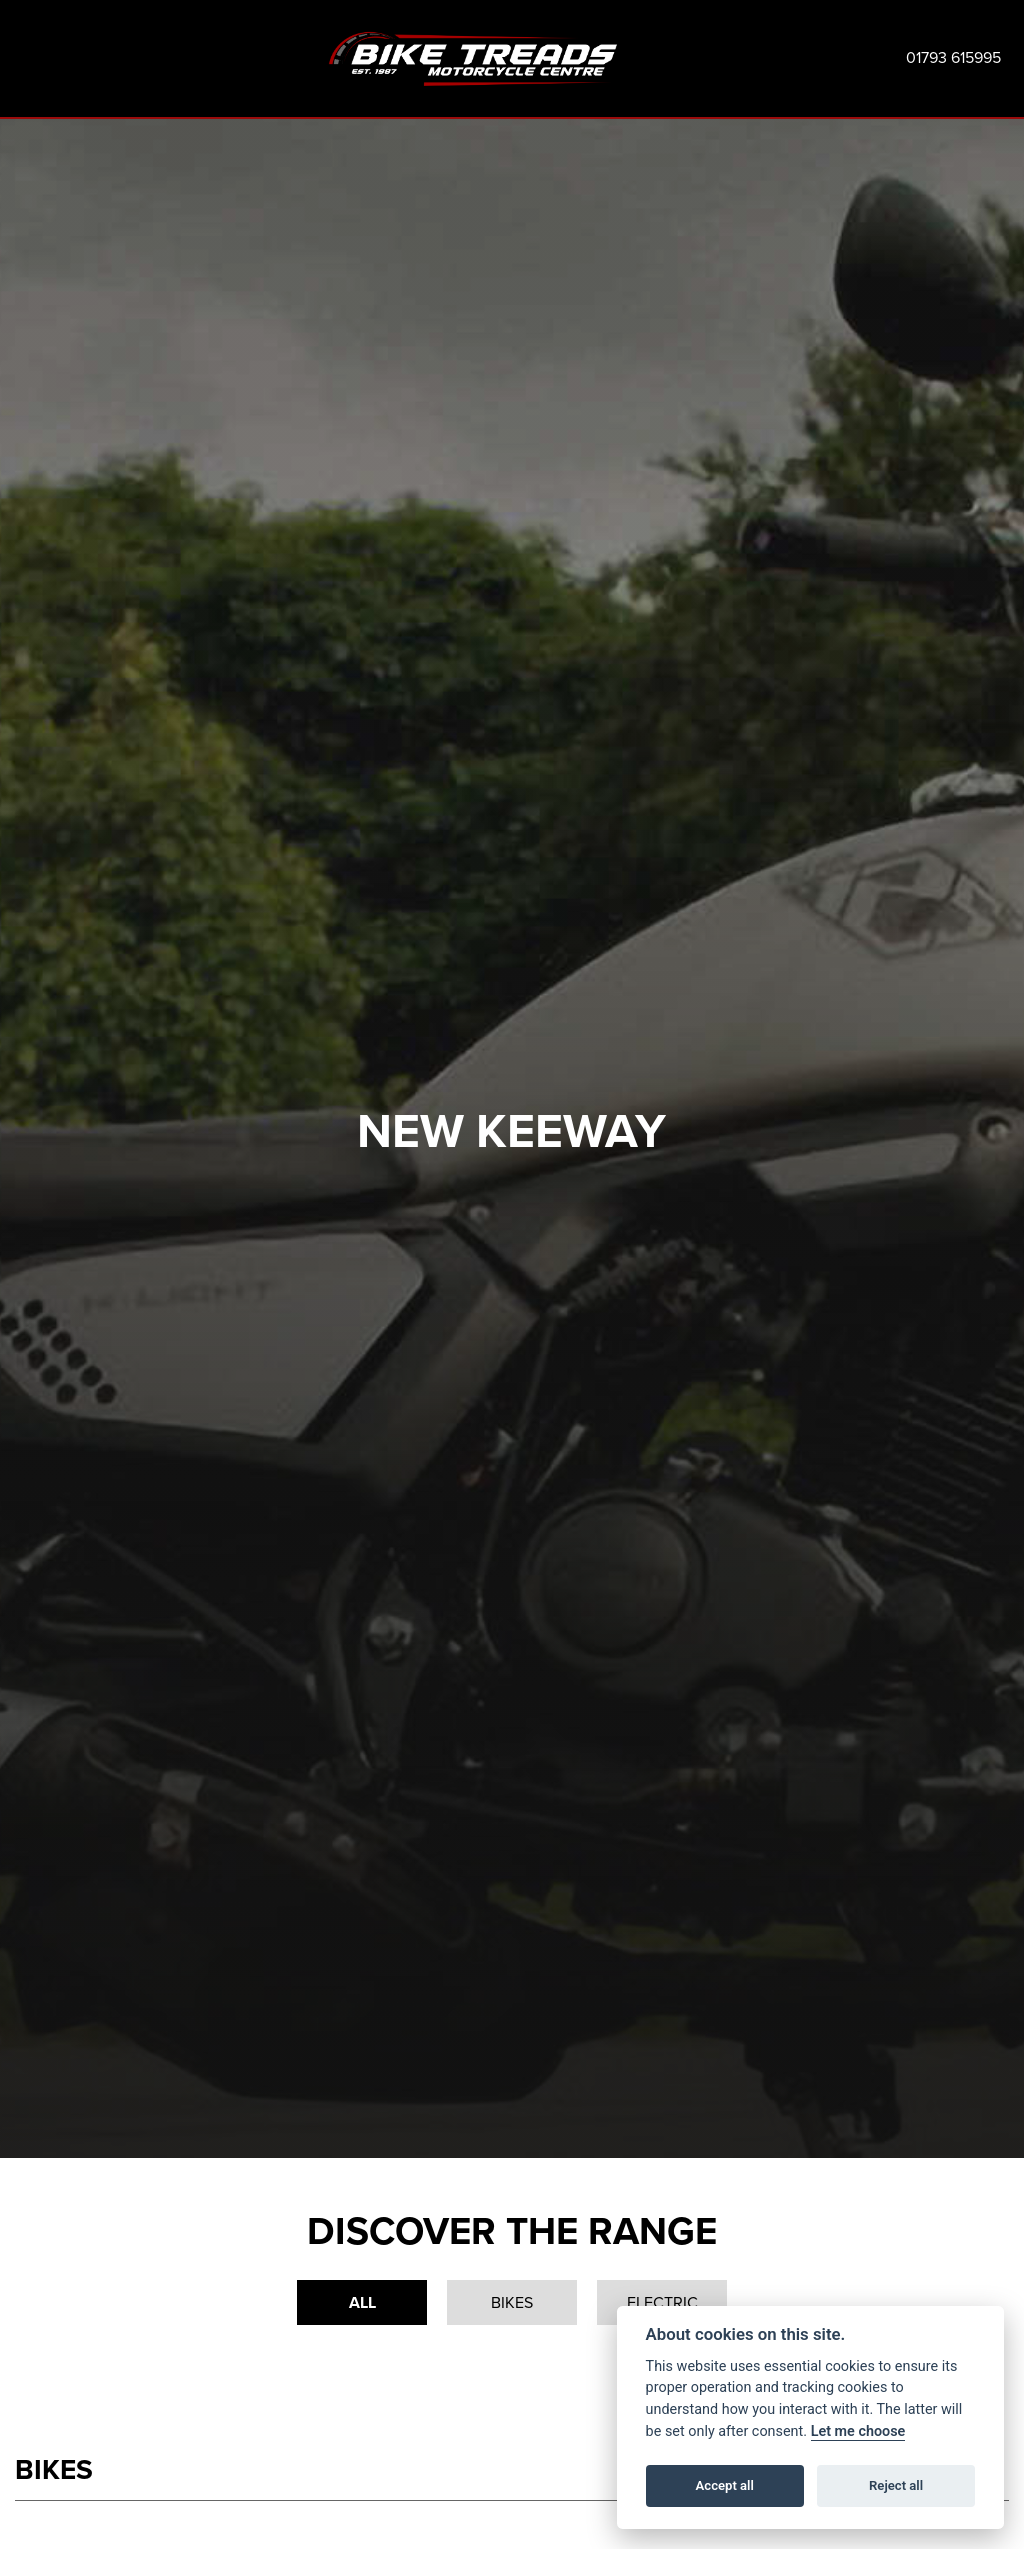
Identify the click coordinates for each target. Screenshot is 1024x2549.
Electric (662, 2302)
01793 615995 (953, 57)
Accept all (725, 2485)
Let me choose (858, 2431)
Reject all (896, 2485)
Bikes (512, 2302)
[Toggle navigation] (29, 59)
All (362, 2302)
